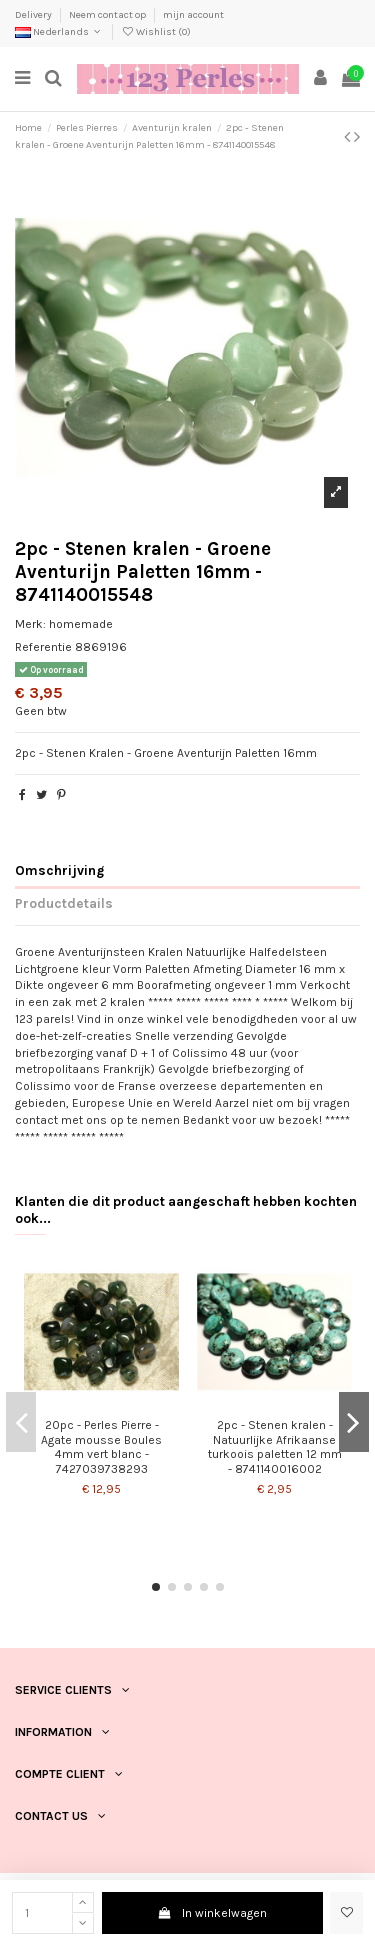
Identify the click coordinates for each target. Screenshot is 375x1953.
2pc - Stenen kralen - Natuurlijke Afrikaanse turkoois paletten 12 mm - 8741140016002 (275, 1446)
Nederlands (59, 32)
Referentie (43, 647)
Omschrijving (59, 870)
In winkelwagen (212, 1913)
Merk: (30, 624)
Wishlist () (156, 32)
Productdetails (64, 903)
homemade (81, 624)
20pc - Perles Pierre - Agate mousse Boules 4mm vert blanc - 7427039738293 (101, 1446)
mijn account (193, 15)
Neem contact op (108, 15)
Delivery (34, 15)
